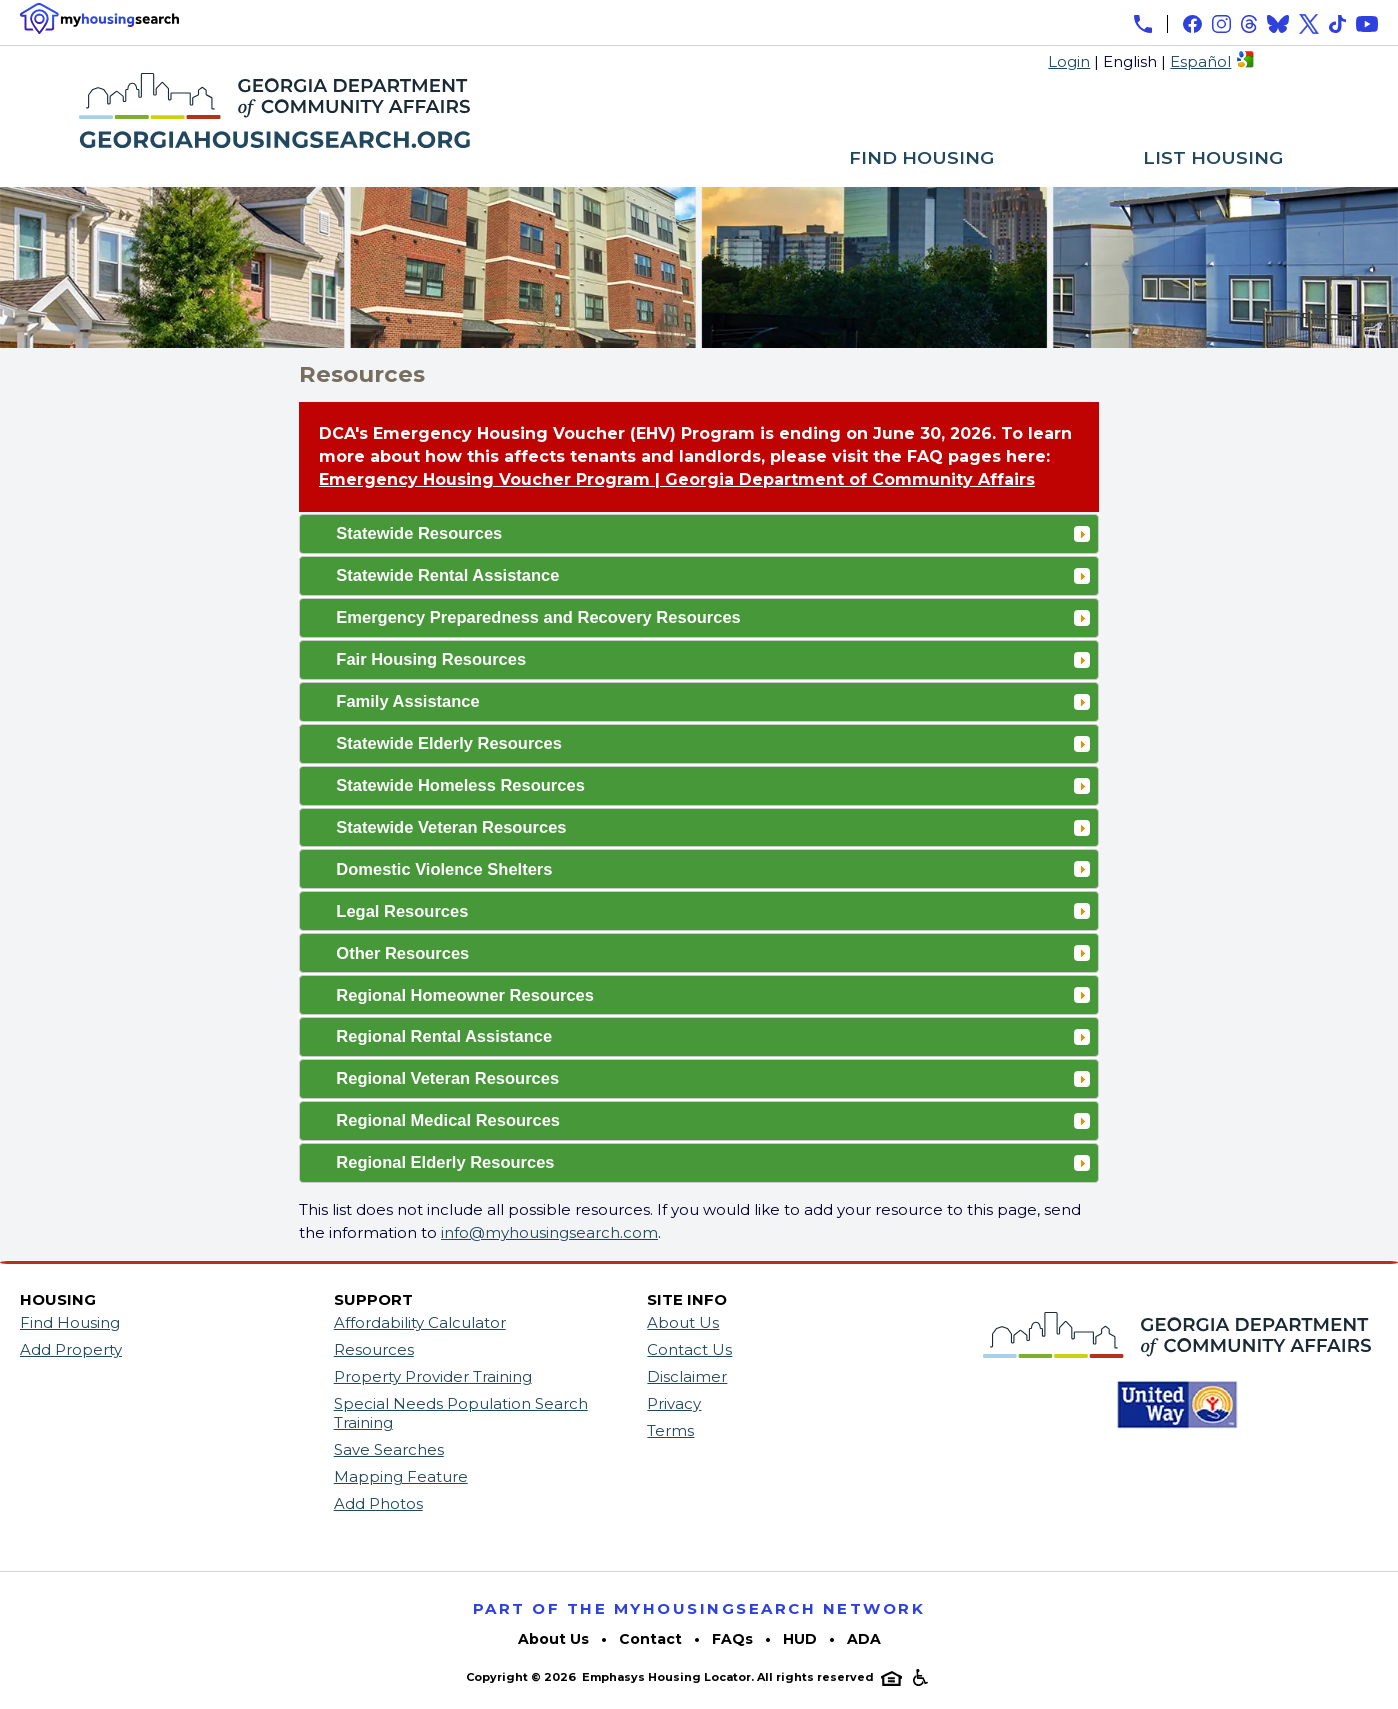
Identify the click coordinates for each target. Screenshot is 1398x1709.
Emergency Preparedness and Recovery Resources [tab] (712, 617)
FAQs (732, 1639)
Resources (374, 1349)
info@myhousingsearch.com (549, 1232)
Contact (650, 1639)
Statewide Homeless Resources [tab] (712, 785)
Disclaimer (687, 1376)
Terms (670, 1430)
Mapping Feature (401, 1476)
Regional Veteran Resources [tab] (712, 1078)
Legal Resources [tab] (712, 911)
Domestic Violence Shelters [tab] (712, 869)
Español (1200, 61)
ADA (864, 1639)
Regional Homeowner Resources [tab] (712, 995)
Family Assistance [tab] (712, 701)
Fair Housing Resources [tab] (712, 659)
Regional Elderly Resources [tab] (712, 1162)
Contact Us (689, 1349)
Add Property (71, 1349)
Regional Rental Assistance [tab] (712, 1036)
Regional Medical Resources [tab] (712, 1120)
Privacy (674, 1403)
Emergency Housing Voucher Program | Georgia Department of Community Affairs (677, 479)
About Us (683, 1322)
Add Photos (378, 1503)
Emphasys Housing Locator (666, 1677)
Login (1069, 61)
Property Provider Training (433, 1376)
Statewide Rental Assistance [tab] (712, 575)
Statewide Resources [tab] (712, 533)
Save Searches (389, 1449)
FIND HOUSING (921, 159)
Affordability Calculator (420, 1322)
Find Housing (70, 1322)
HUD (800, 1639)
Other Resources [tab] (712, 953)
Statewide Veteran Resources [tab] (712, 827)
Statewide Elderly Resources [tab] (712, 743)
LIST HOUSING (1213, 159)
